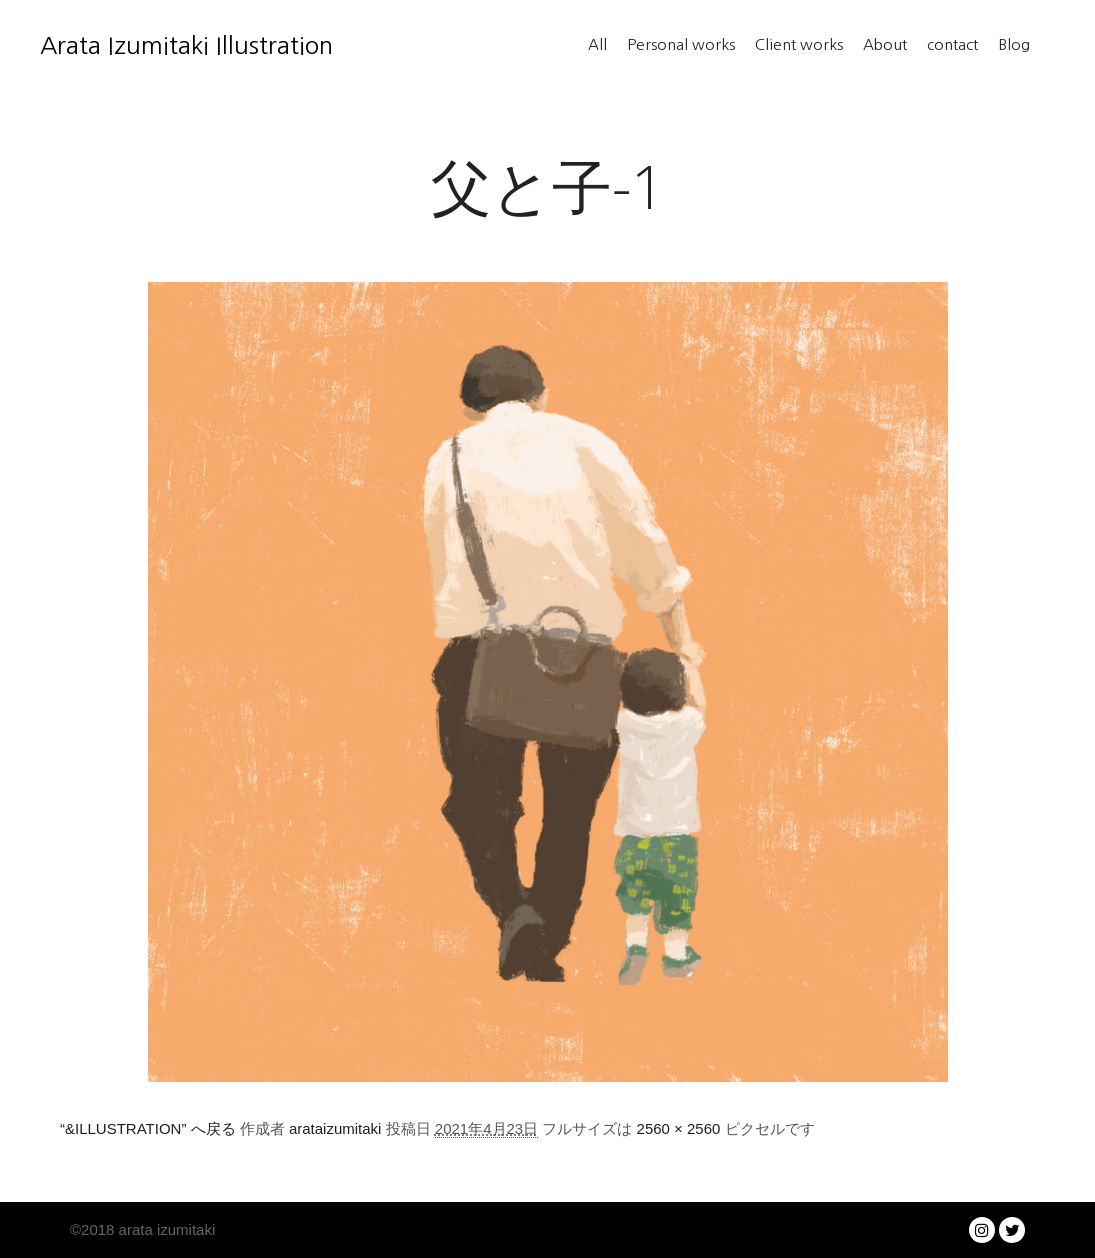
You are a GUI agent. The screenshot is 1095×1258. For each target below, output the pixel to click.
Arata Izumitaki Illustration (140, 45)
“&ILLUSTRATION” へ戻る (148, 1128)
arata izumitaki (164, 1229)
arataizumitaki (335, 1128)
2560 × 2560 (679, 1128)
